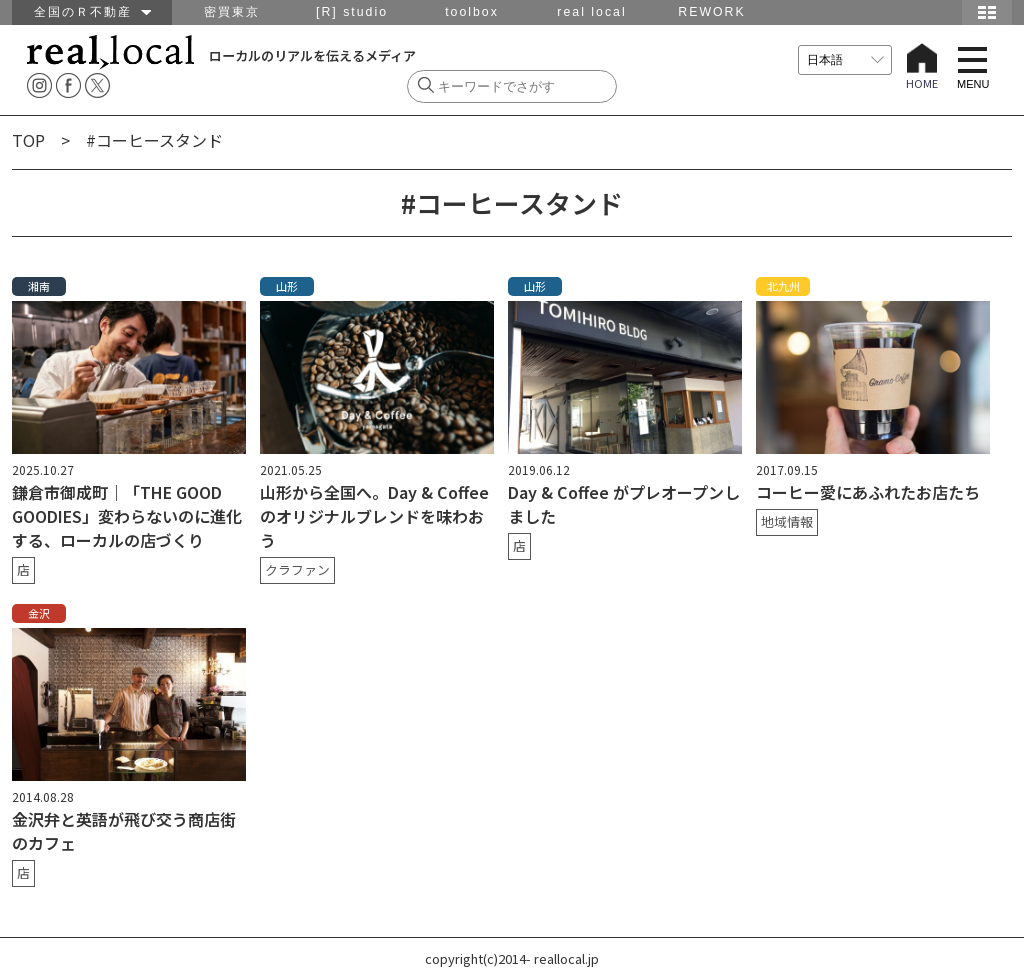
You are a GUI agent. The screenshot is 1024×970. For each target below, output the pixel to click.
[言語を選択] (845, 60)
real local (591, 12)
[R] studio (352, 12)
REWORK (711, 12)
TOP (28, 140)
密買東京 (232, 12)
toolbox (472, 12)
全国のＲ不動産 (92, 12)
